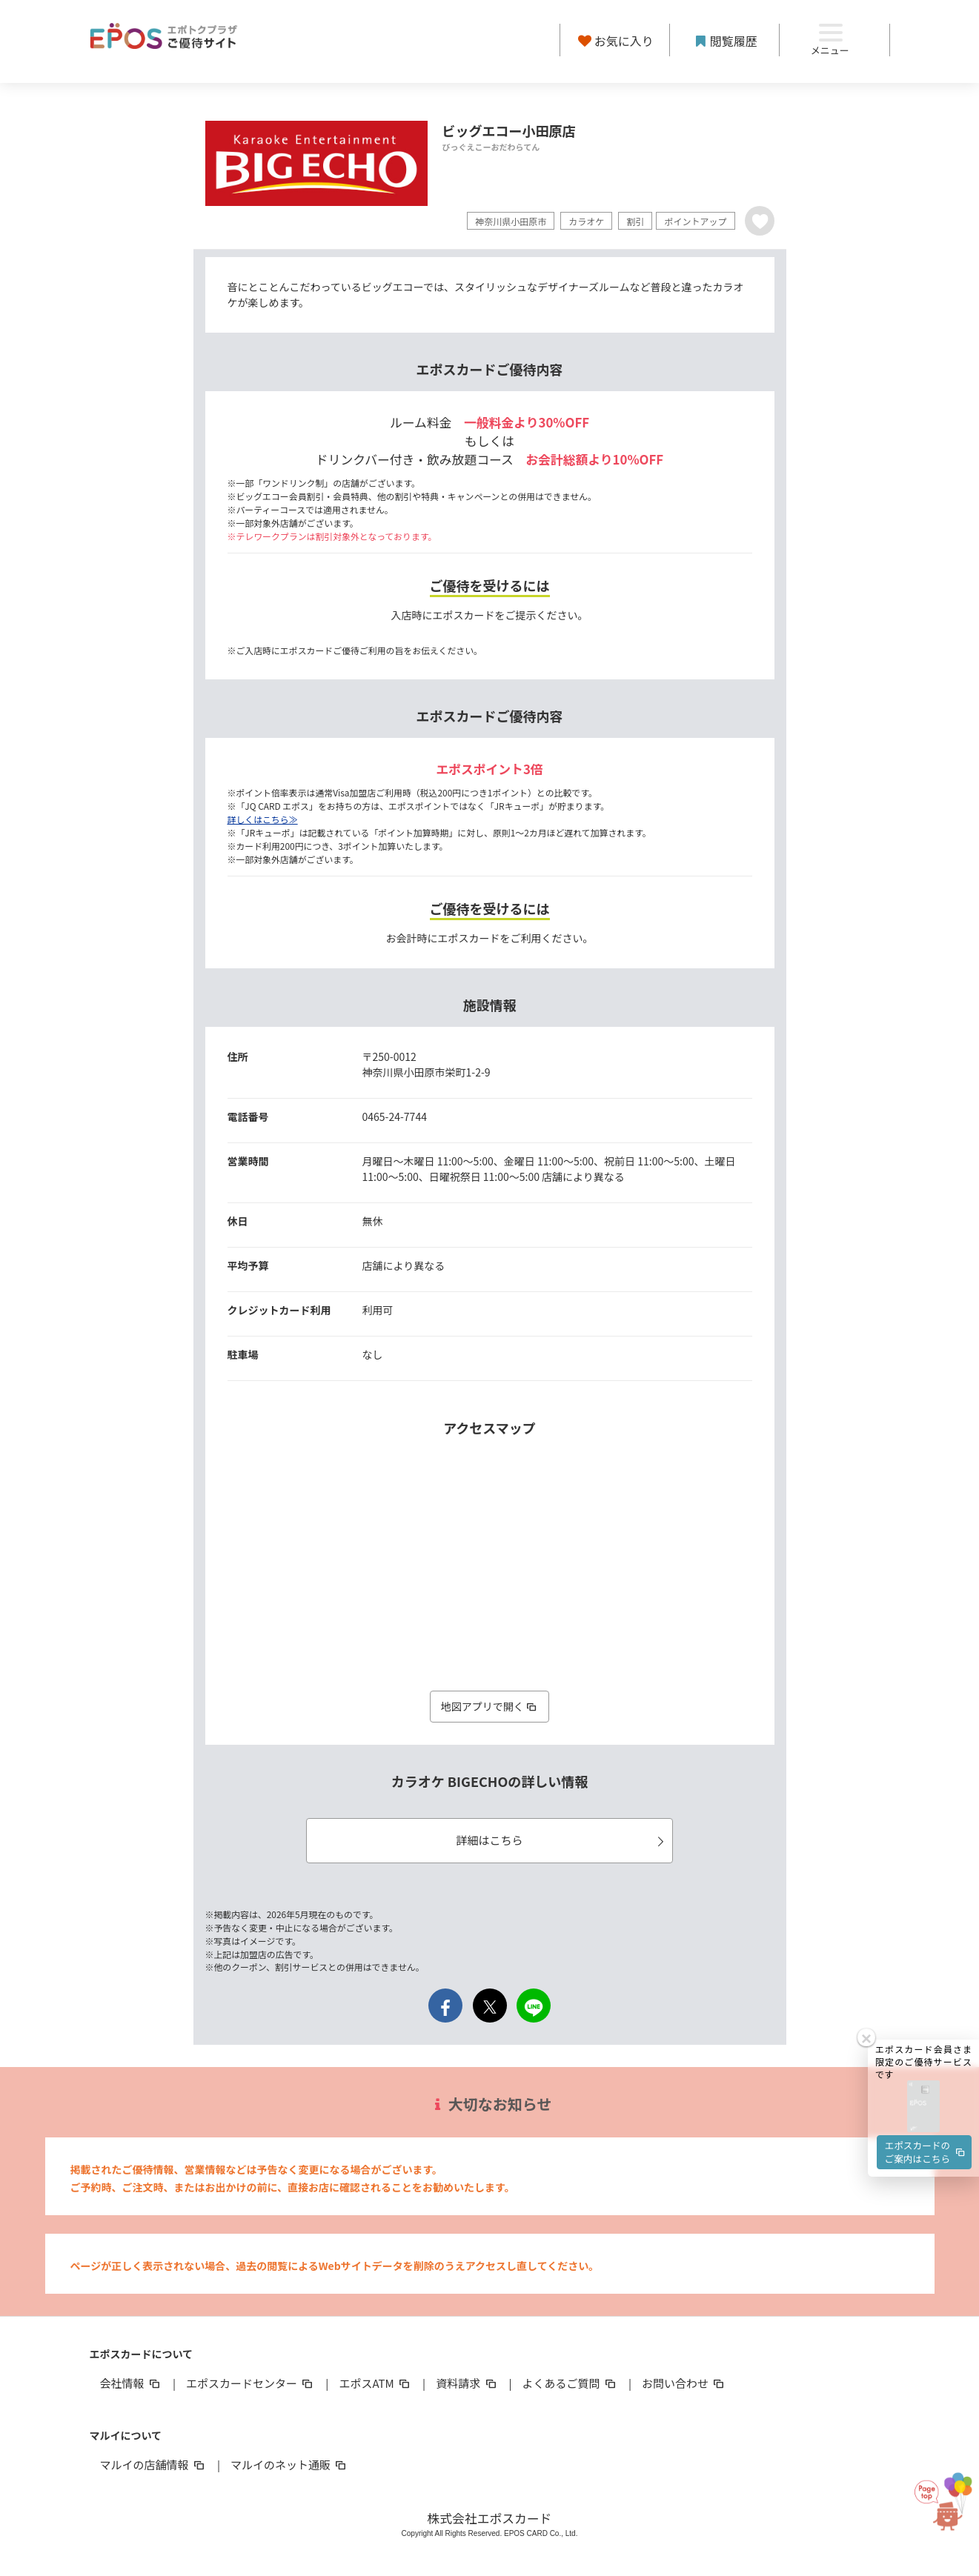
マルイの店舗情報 (153, 2464)
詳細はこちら (562, 1840)
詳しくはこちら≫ (263, 819)
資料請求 (467, 2383)
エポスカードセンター (250, 2383)
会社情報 (131, 2383)
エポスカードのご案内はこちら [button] (925, 2035)
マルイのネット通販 (289, 2464)
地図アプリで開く (490, 1706)
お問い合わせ (684, 2383)
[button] (923, 1989)
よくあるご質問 (570, 2383)
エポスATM (375, 2383)
